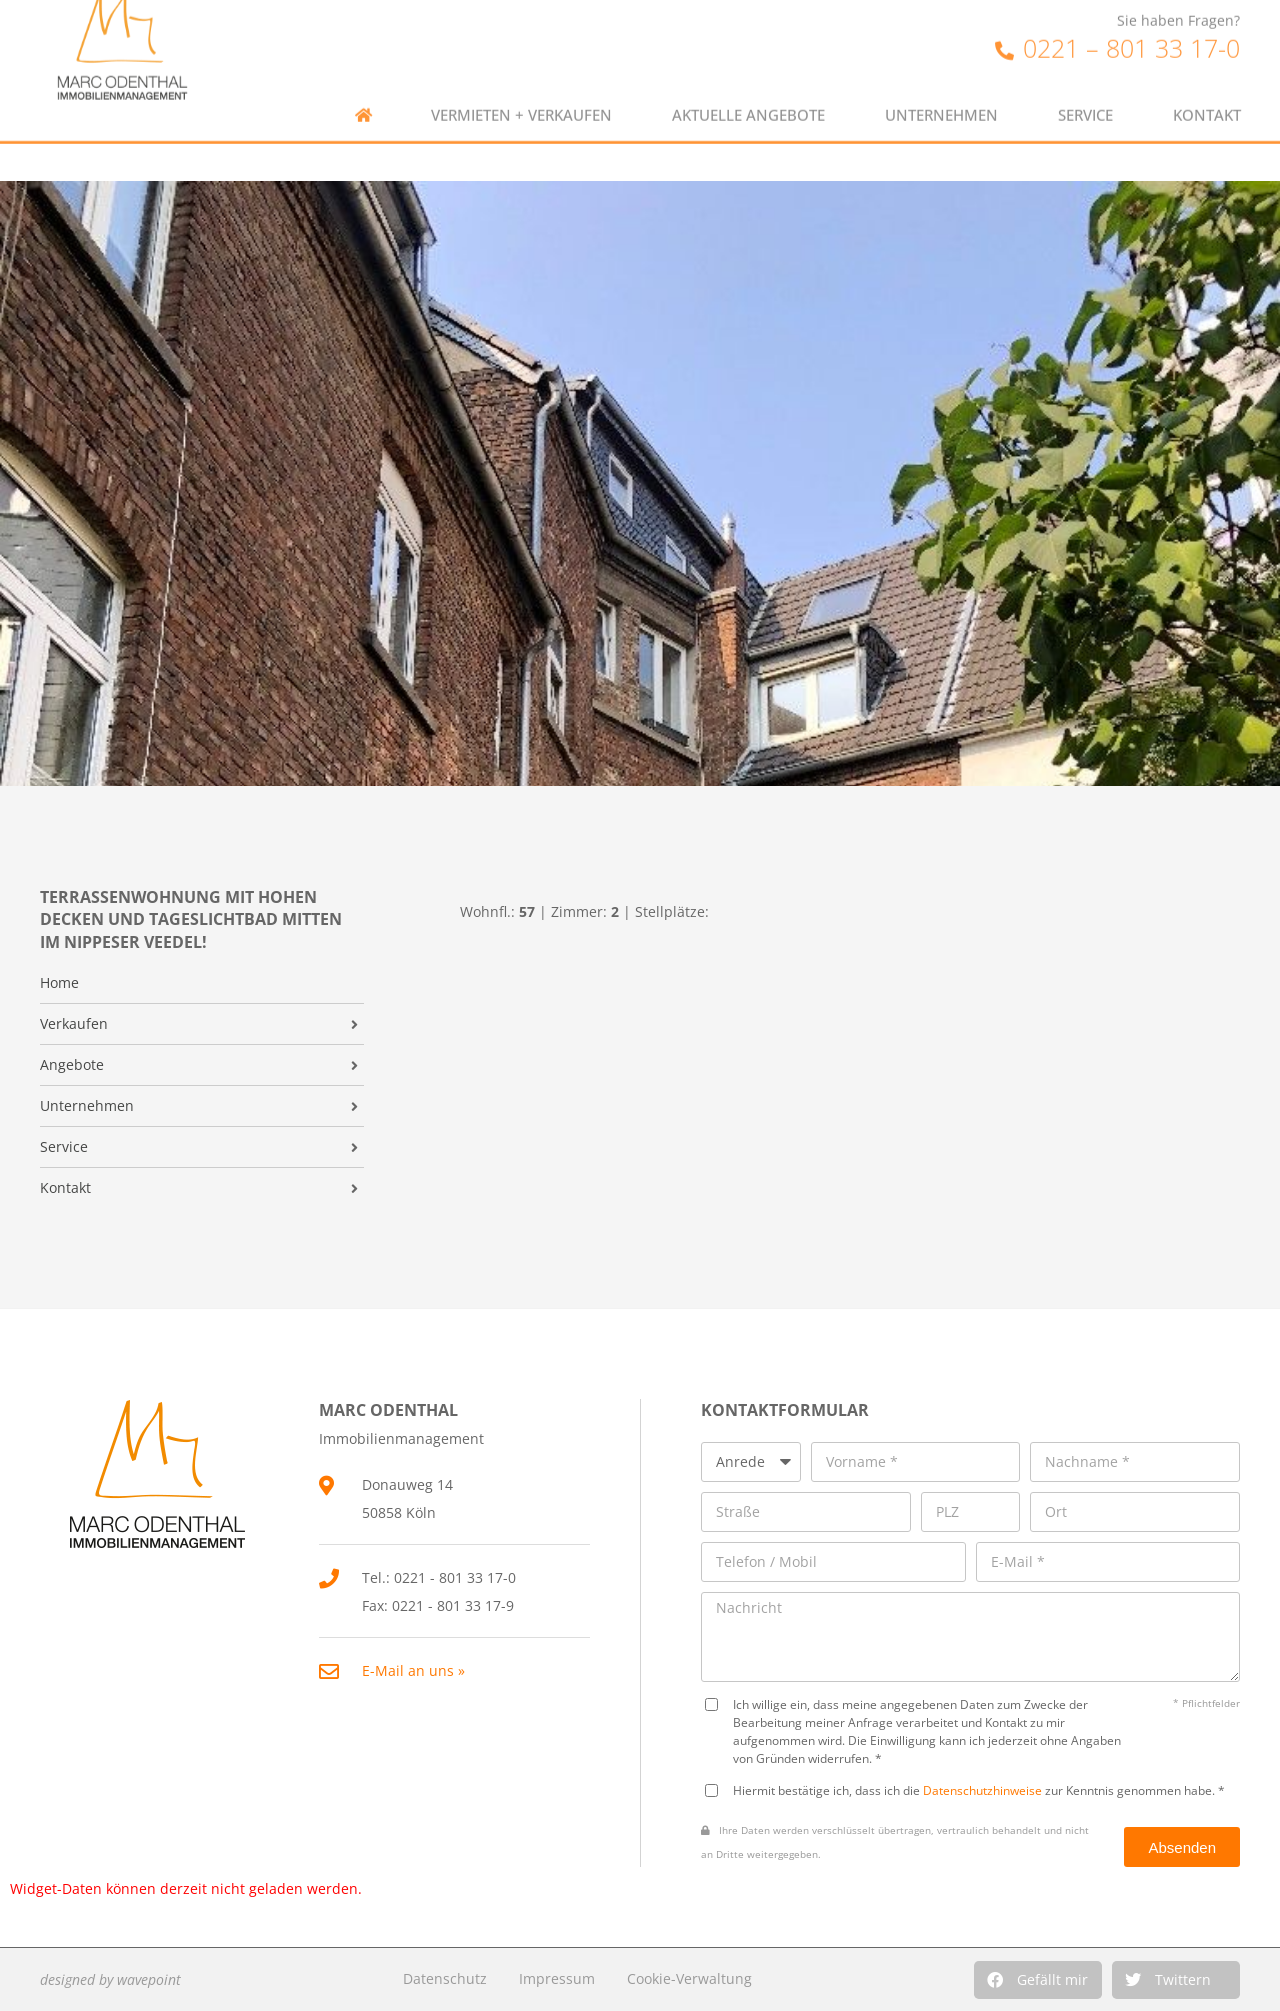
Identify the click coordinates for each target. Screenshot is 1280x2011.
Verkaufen (74, 1024)
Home (59, 983)
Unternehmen (941, 92)
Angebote (72, 1065)
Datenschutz (445, 1978)
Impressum (557, 1978)
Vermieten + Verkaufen (521, 92)
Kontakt (1207, 92)
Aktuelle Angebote (748, 92)
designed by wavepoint (110, 1979)
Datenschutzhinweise (982, 1790)
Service (1085, 92)
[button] (1038, 1980)
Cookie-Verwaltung (689, 1978)
